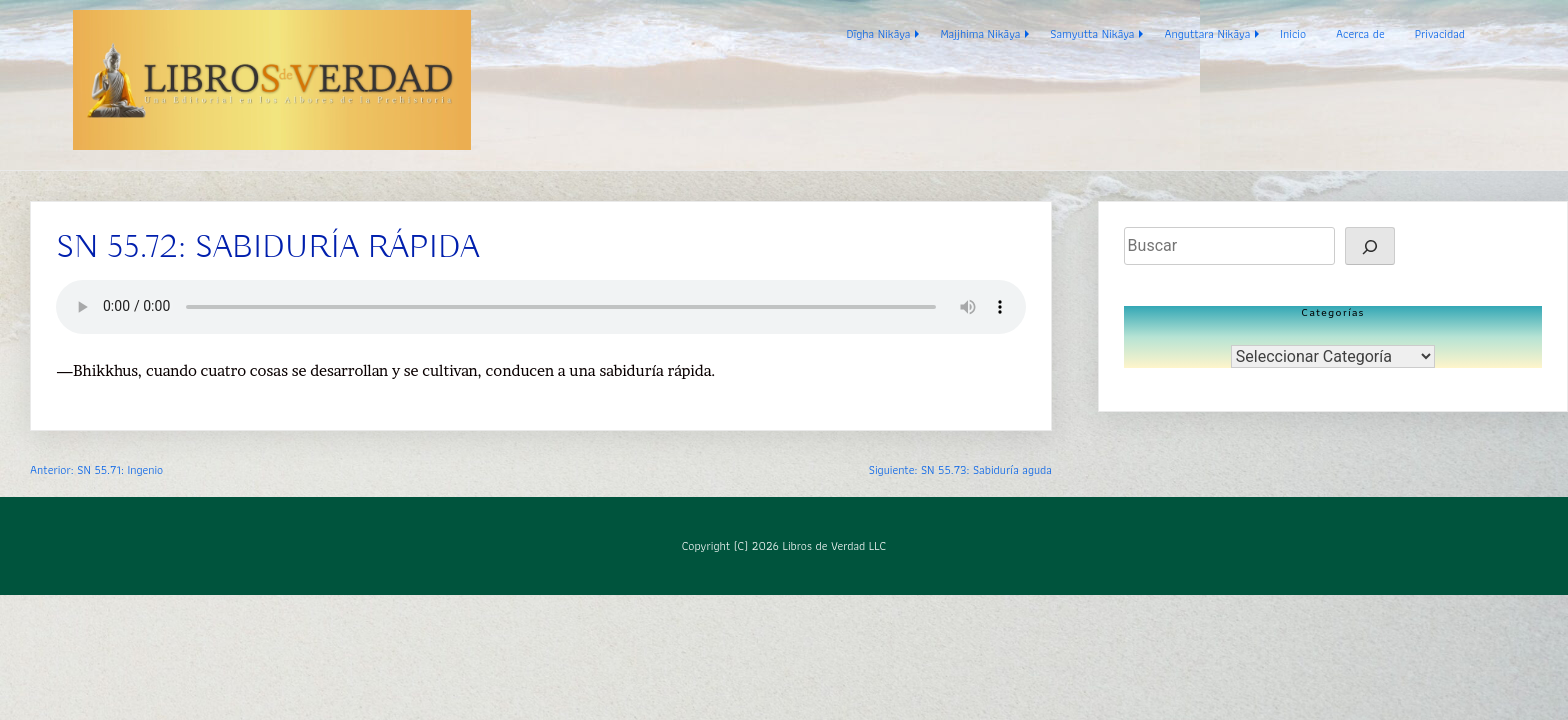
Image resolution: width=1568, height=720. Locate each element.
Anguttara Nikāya (1207, 33)
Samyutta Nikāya (1092, 33)
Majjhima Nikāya (980, 33)
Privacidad (1440, 33)
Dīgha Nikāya (879, 33)
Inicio (1293, 33)
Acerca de (1360, 33)
